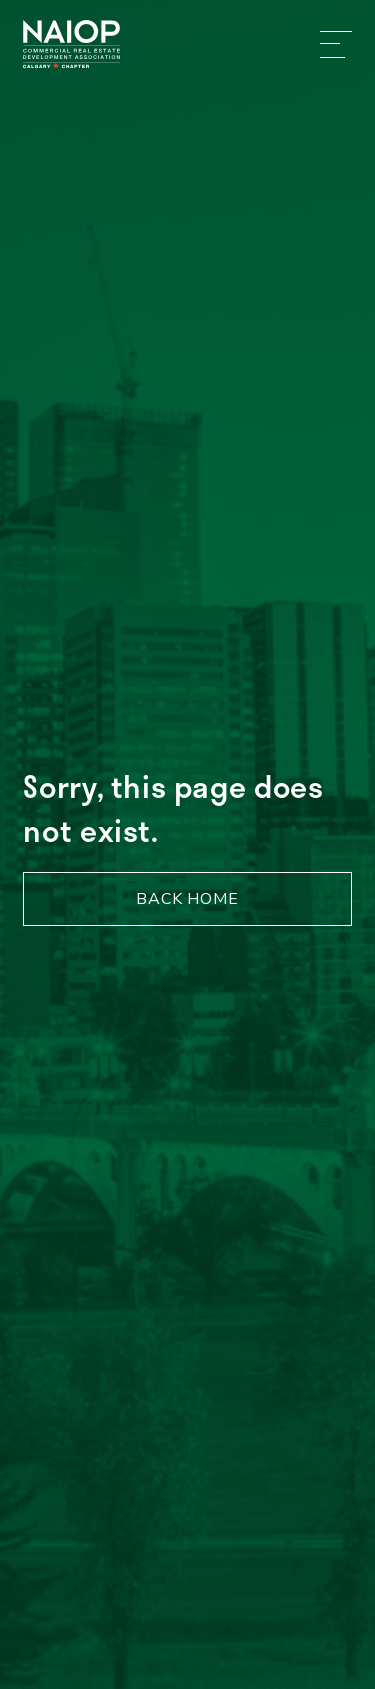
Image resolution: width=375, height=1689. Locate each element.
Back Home (187, 899)
